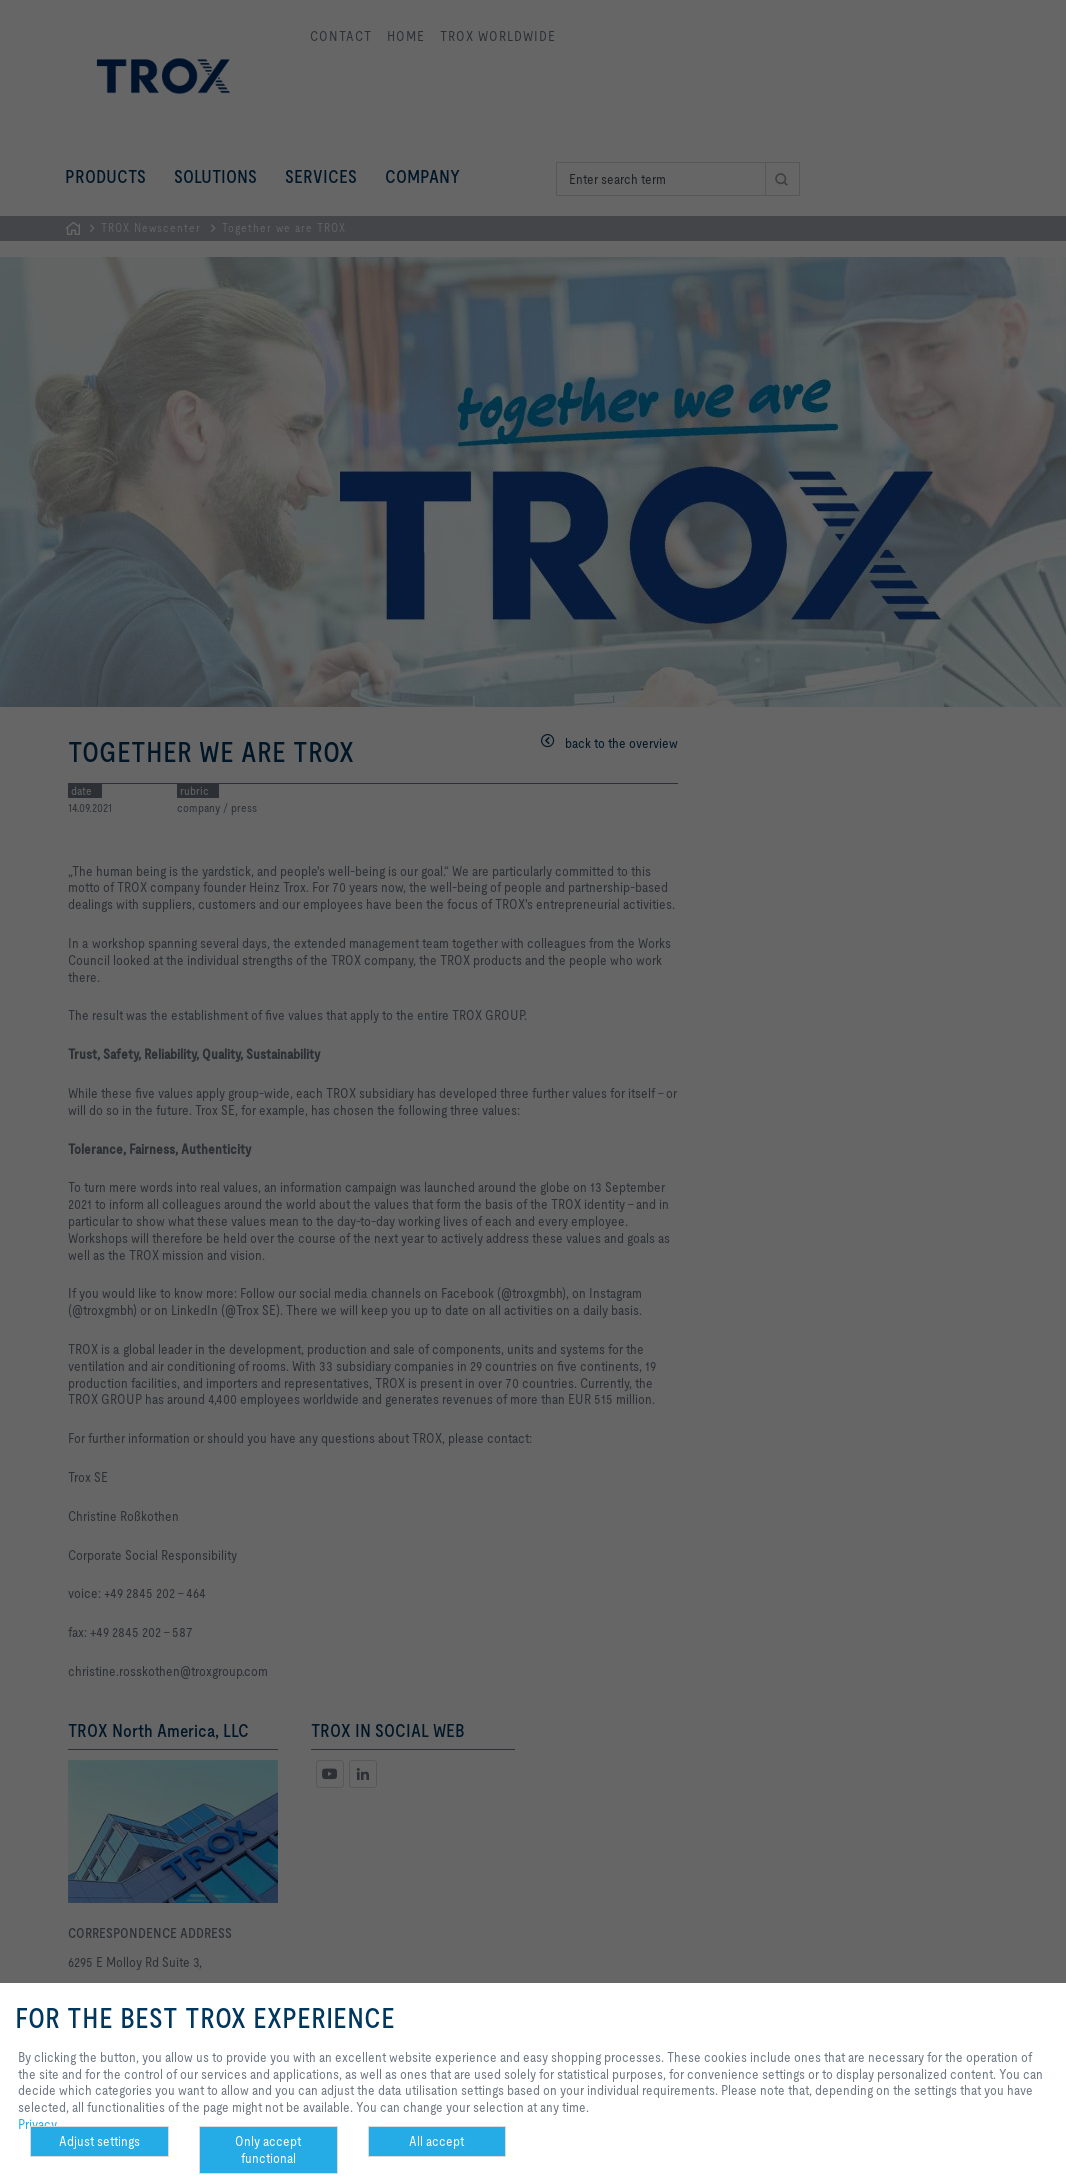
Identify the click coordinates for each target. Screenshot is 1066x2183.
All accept (436, 2141)
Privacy (37, 2124)
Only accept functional (268, 2149)
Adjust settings (99, 2141)
